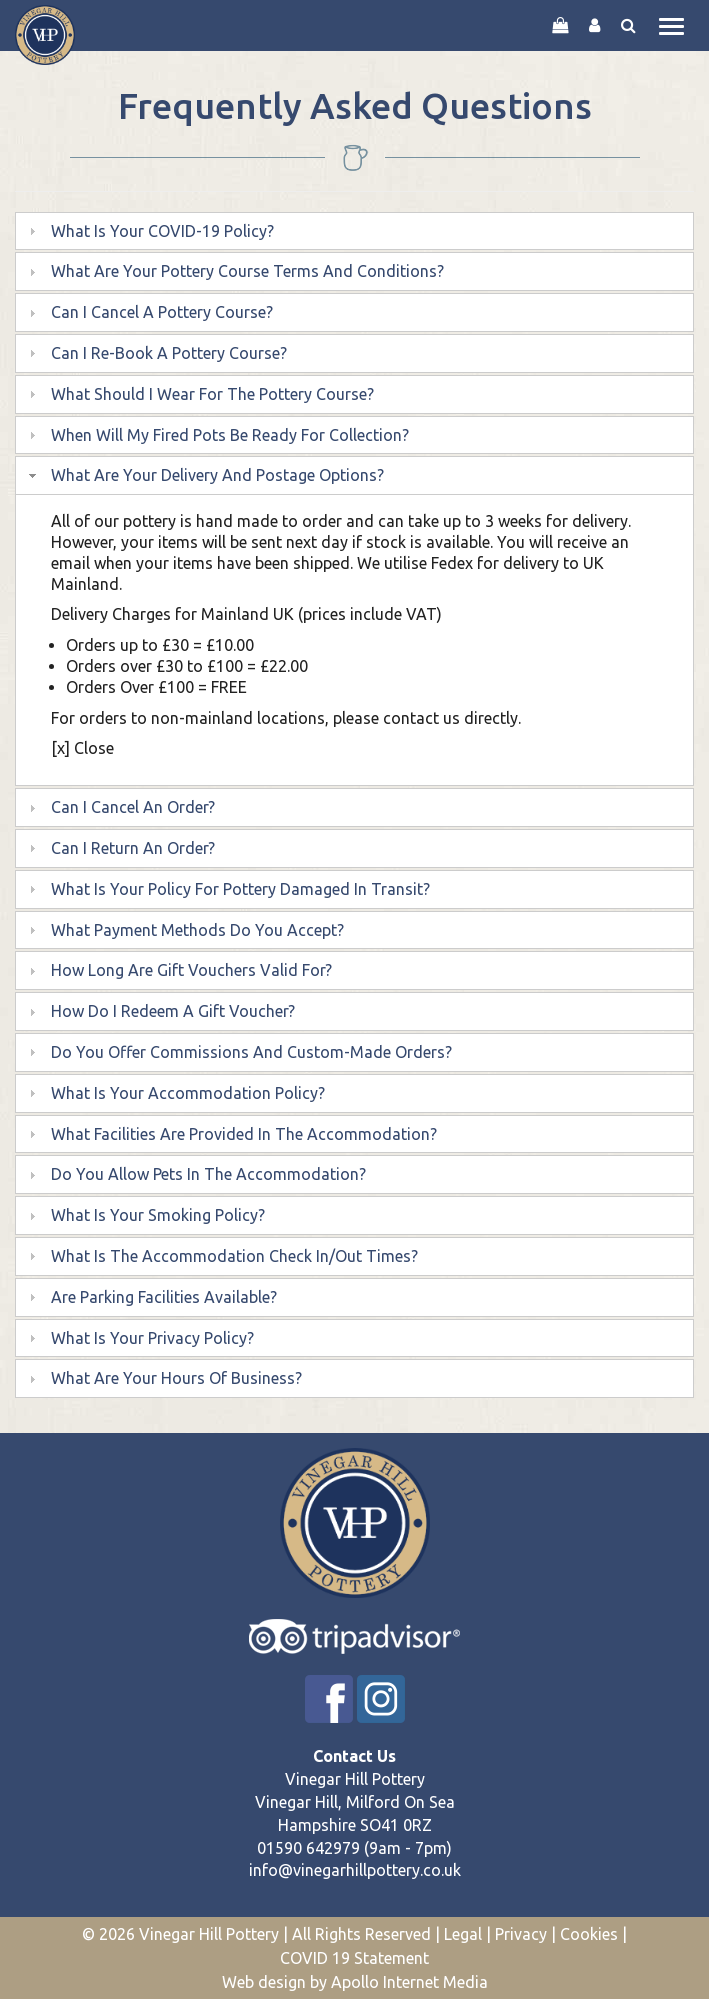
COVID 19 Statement (354, 1958)
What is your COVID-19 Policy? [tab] (149, 231)
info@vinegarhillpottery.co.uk (355, 1870)
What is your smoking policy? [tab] (144, 1215)
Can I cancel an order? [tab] (119, 807)
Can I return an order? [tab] (119, 848)
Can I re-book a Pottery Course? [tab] (155, 353)
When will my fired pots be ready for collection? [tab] (216, 435)
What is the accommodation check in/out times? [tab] (221, 1256)
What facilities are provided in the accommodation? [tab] (230, 1134)
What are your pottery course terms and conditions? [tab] (234, 271)
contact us (421, 718)
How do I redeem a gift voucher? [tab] (159, 1011)
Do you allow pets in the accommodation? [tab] (195, 1174)
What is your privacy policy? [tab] (139, 1338)
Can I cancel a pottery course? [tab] (148, 312)
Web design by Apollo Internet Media (355, 1982)
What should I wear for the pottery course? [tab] (199, 394)
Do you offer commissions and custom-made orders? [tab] (238, 1052)
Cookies (589, 1934)
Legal (463, 1934)
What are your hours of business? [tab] (163, 1378)
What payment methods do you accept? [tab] (184, 930)
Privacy (521, 1934)
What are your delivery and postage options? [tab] (204, 475)
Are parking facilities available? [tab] (150, 1297)
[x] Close (82, 748)
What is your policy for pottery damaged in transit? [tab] (227, 889)
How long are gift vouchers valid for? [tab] (178, 970)
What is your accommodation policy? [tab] (174, 1093)
